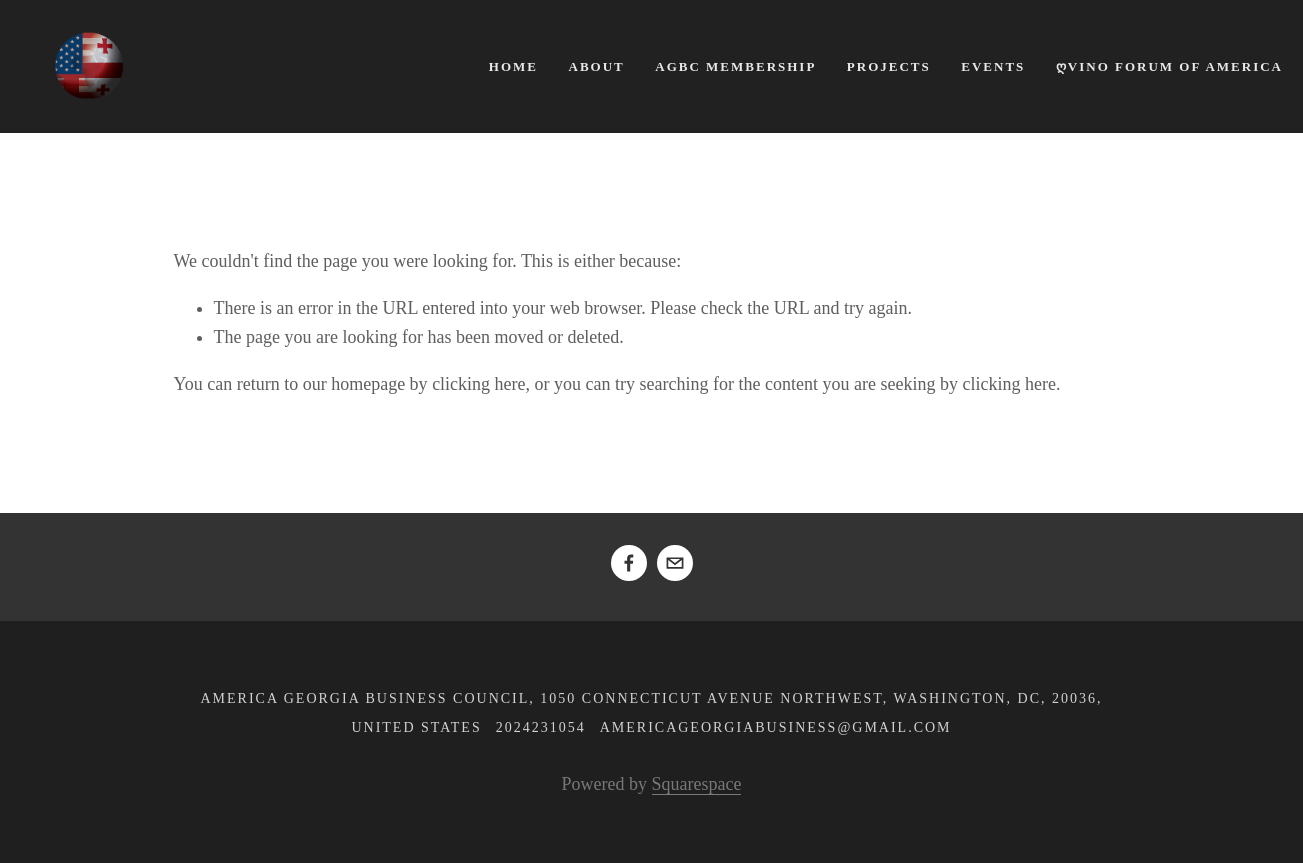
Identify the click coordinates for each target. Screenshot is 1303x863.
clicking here (478, 384)
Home (513, 66)
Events (993, 66)
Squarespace (697, 784)
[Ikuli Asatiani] (629, 563)
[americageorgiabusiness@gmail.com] (675, 563)
